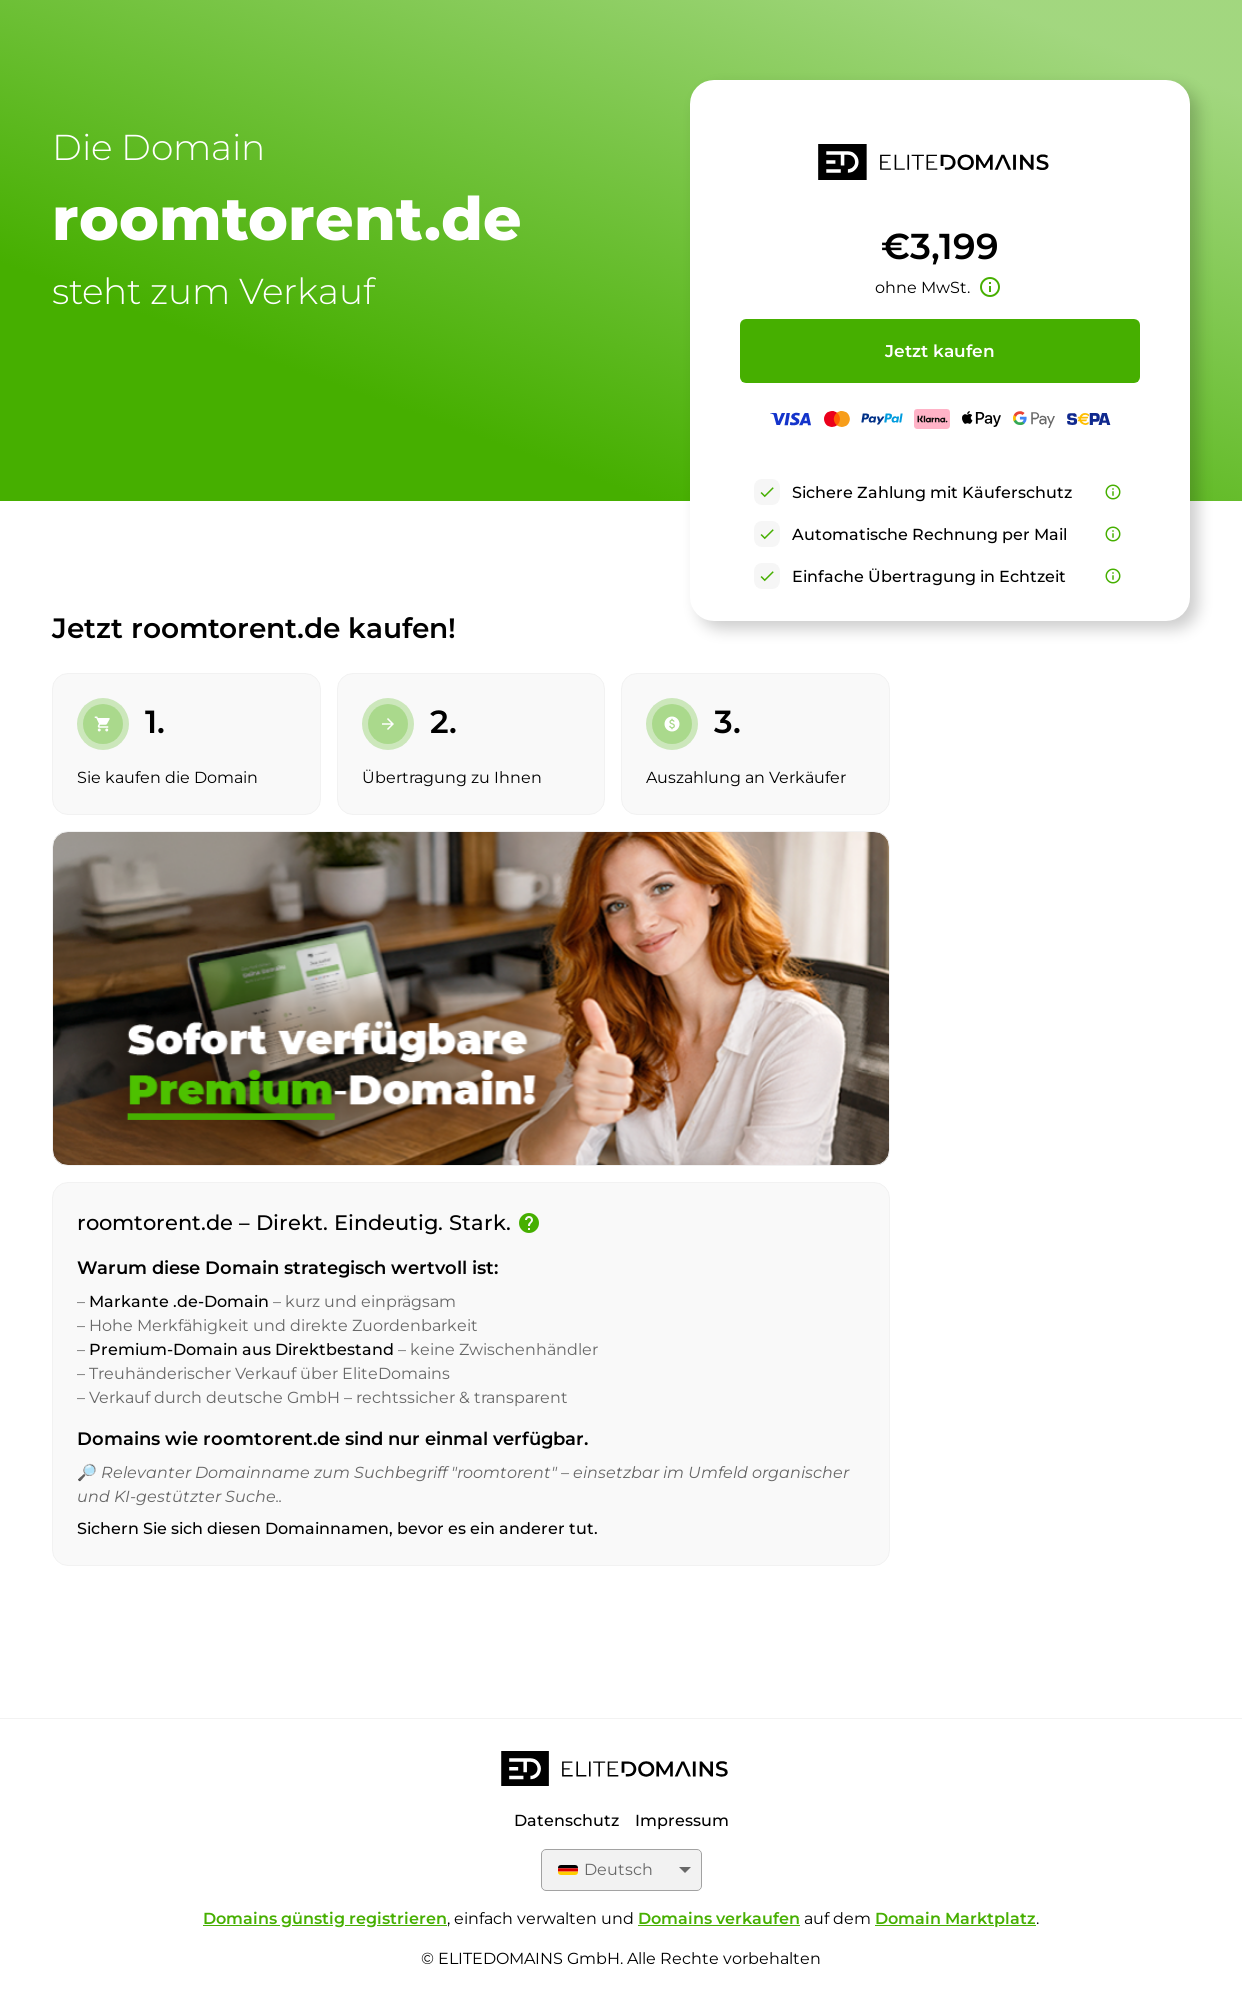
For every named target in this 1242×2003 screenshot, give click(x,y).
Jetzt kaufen (940, 351)
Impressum (682, 1820)
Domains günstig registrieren (325, 1918)
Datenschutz (566, 1820)
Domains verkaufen (719, 1918)
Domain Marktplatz (955, 1918)
